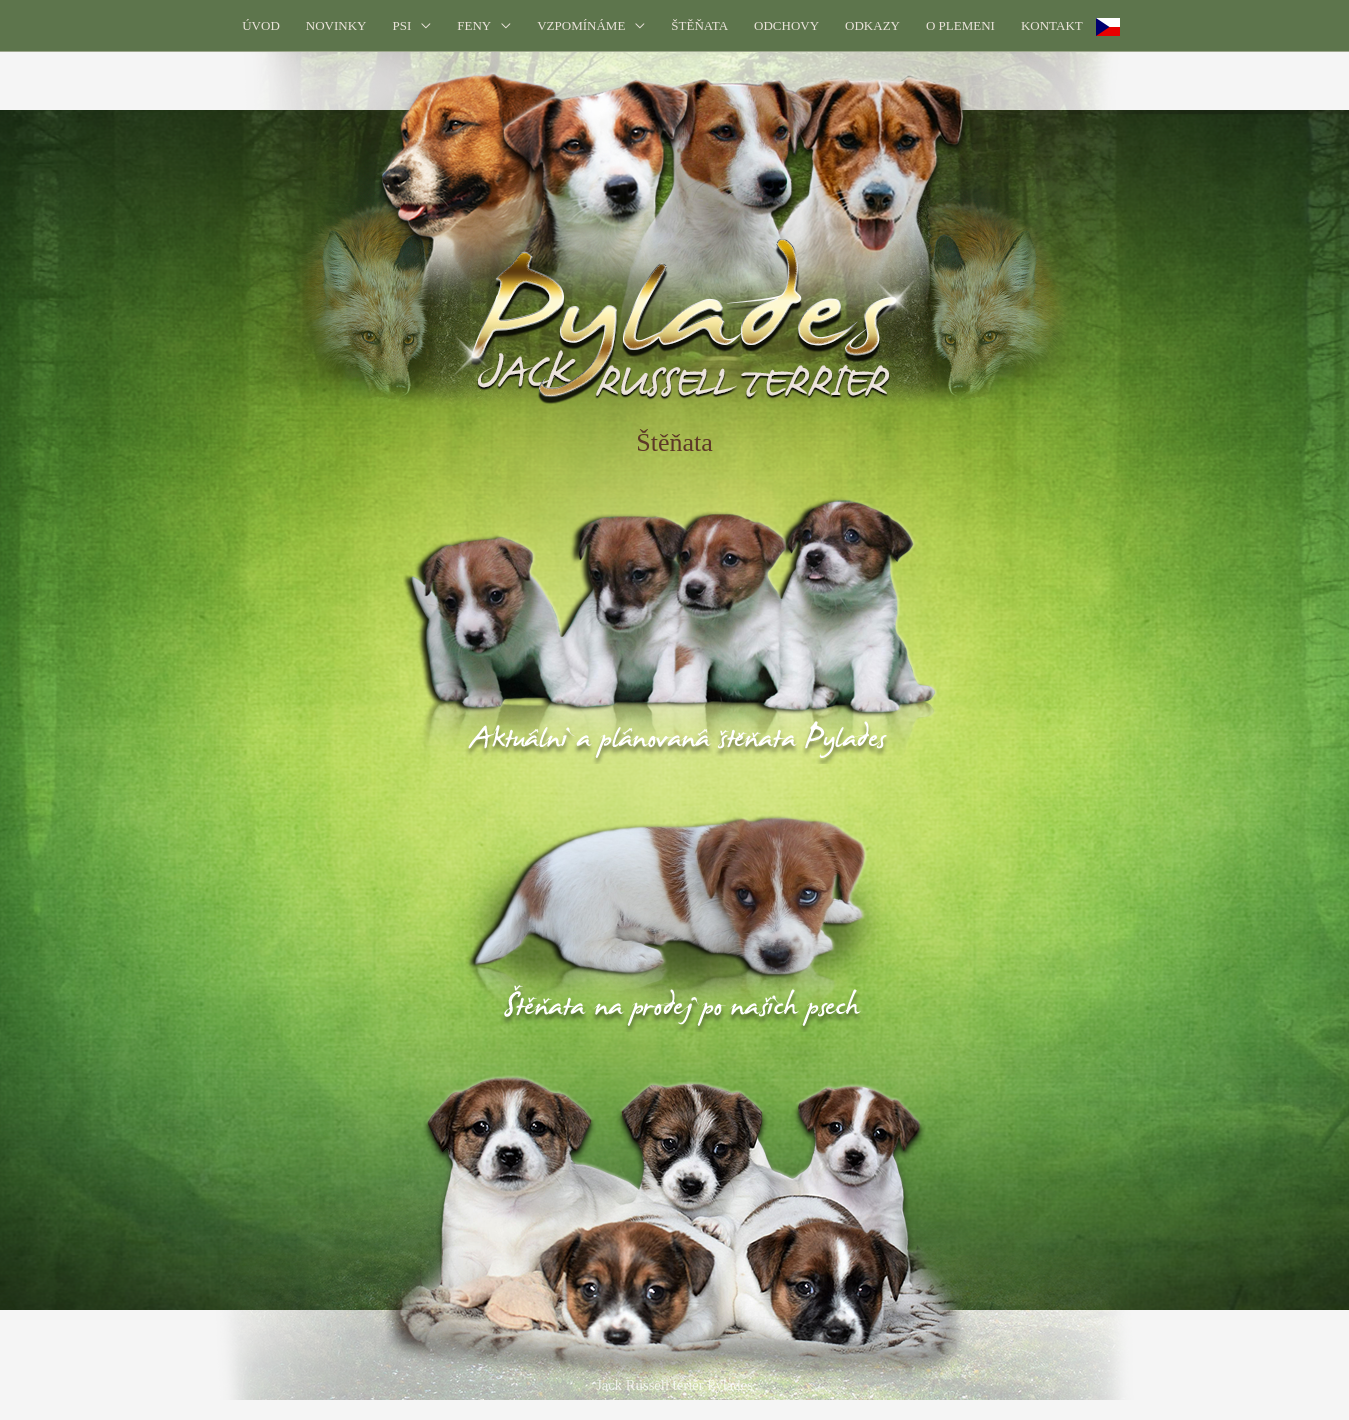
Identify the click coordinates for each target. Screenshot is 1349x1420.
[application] (421, 25)
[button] (411, 25)
